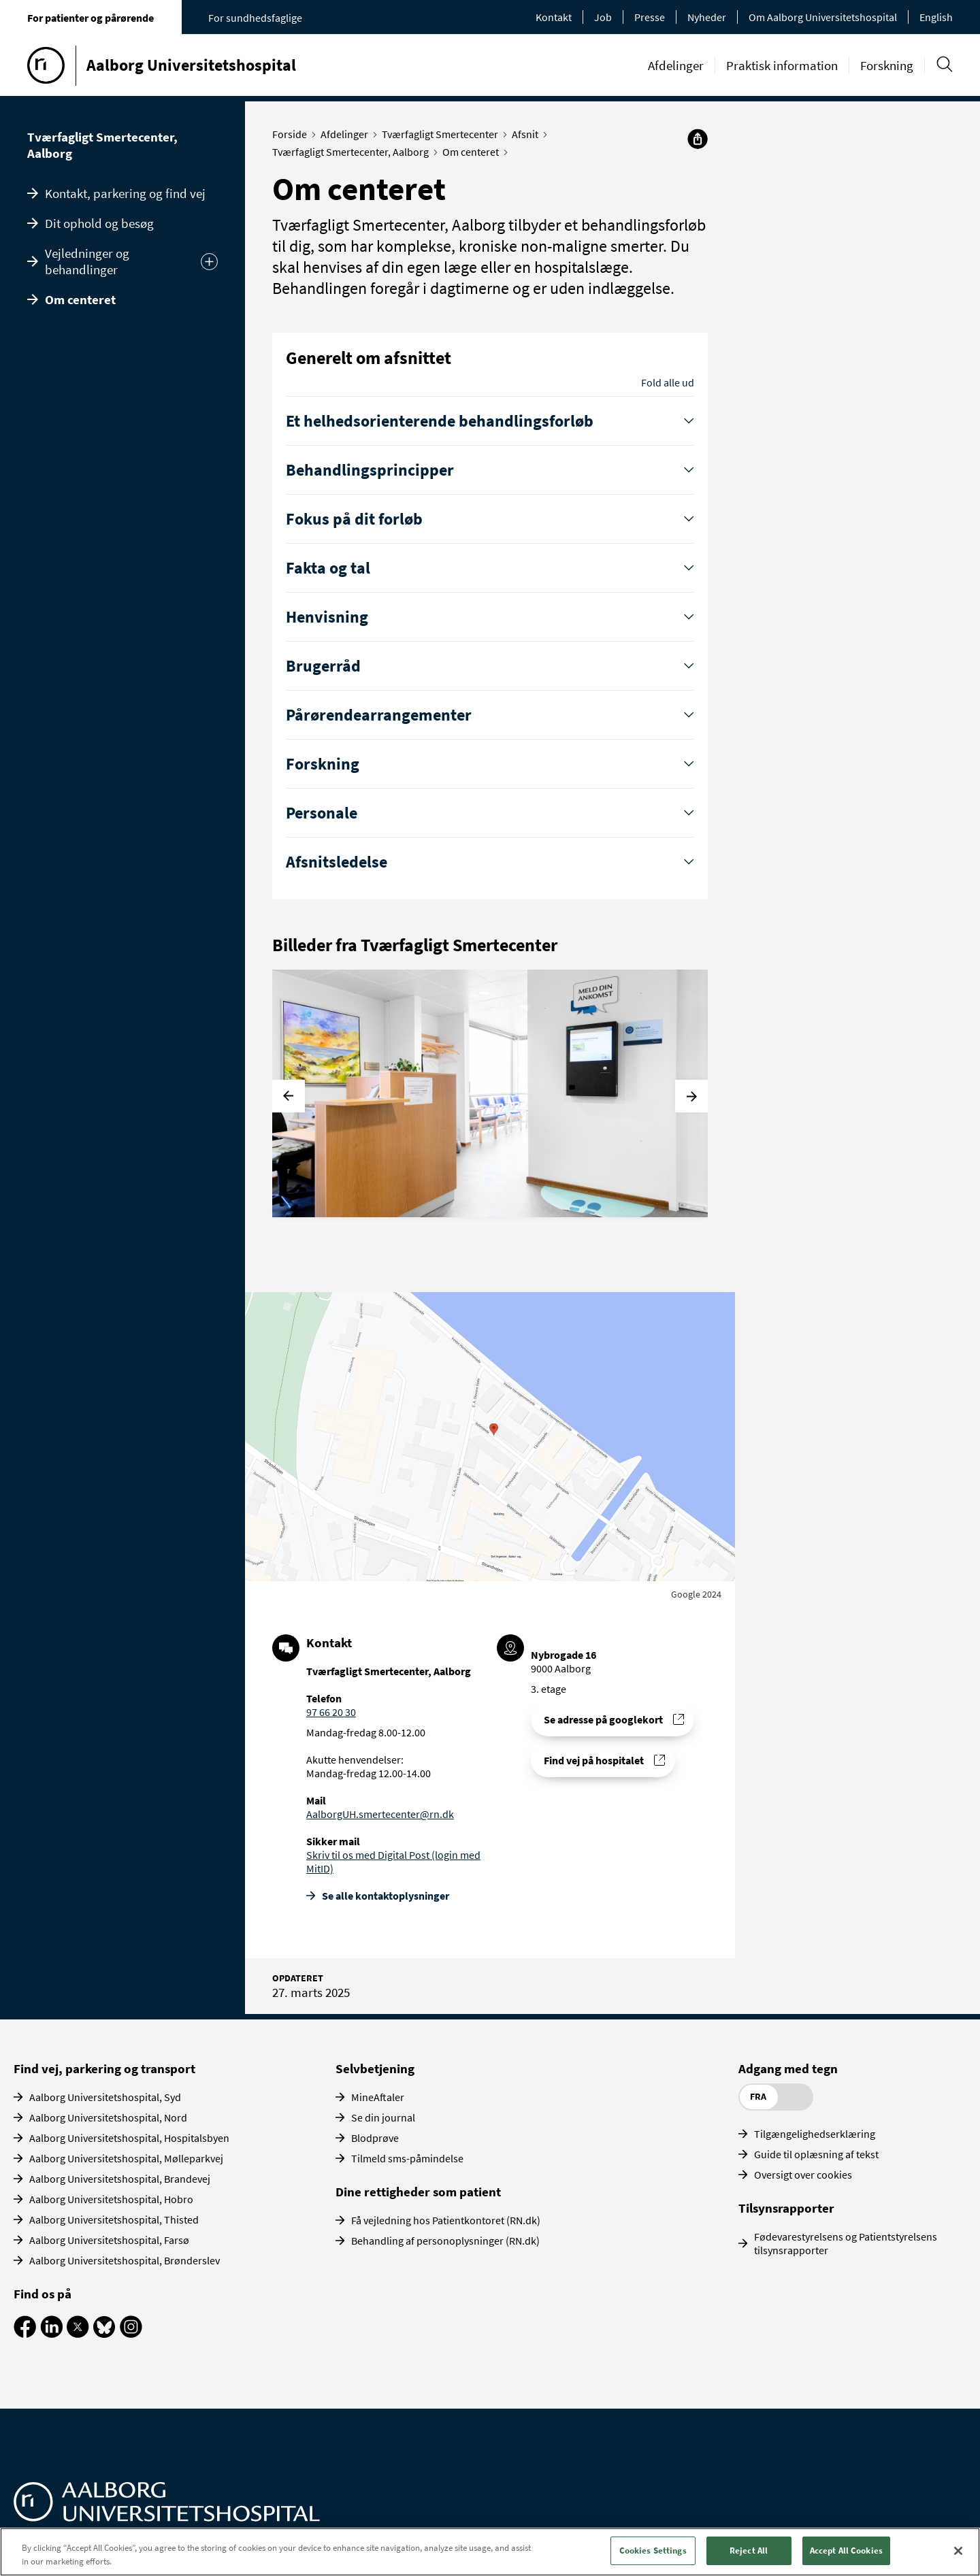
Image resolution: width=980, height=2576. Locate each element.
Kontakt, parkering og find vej (125, 193)
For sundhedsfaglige (255, 17)
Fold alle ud (667, 382)
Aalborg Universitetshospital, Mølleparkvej (126, 2158)
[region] (490, 2552)
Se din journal (383, 2117)
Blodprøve (375, 2138)
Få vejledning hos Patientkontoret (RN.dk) (445, 2220)
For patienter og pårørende (90, 17)
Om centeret (80, 299)
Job (603, 17)
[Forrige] (288, 1096)
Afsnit (528, 134)
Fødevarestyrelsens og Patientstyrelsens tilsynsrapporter (845, 2243)
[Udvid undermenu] (209, 261)
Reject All (749, 2550)
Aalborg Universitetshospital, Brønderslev (124, 2260)
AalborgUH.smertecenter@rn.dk (380, 1814)
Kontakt (554, 17)
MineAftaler (377, 2097)
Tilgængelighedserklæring (814, 2134)
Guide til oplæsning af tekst (816, 2154)
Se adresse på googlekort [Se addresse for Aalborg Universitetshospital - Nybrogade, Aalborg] (603, 1719)
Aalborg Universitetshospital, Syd (105, 2097)
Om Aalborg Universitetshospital (823, 17)
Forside (292, 134)
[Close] (958, 2551)
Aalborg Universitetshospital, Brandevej (119, 2178)
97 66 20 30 (331, 1712)
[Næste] (691, 1096)
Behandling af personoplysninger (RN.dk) (445, 2240)
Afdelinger (676, 65)
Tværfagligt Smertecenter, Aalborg (102, 145)
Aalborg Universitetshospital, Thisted (114, 2219)
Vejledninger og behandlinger (87, 261)
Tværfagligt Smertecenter (443, 134)
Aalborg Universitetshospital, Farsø (109, 2240)
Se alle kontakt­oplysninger (385, 1895)
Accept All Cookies (846, 2550)
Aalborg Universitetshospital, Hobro (111, 2199)
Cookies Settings (653, 2550)
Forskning (886, 65)
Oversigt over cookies (803, 2174)
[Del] (697, 139)
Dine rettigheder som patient (418, 2191)
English (936, 17)
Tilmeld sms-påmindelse (407, 2158)
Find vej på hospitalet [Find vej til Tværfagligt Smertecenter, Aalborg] (594, 1760)
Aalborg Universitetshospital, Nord (108, 2117)
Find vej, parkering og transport (104, 2068)
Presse (649, 17)
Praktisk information (782, 65)
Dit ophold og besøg (99, 223)
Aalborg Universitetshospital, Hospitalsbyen (129, 2138)
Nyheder (706, 17)
